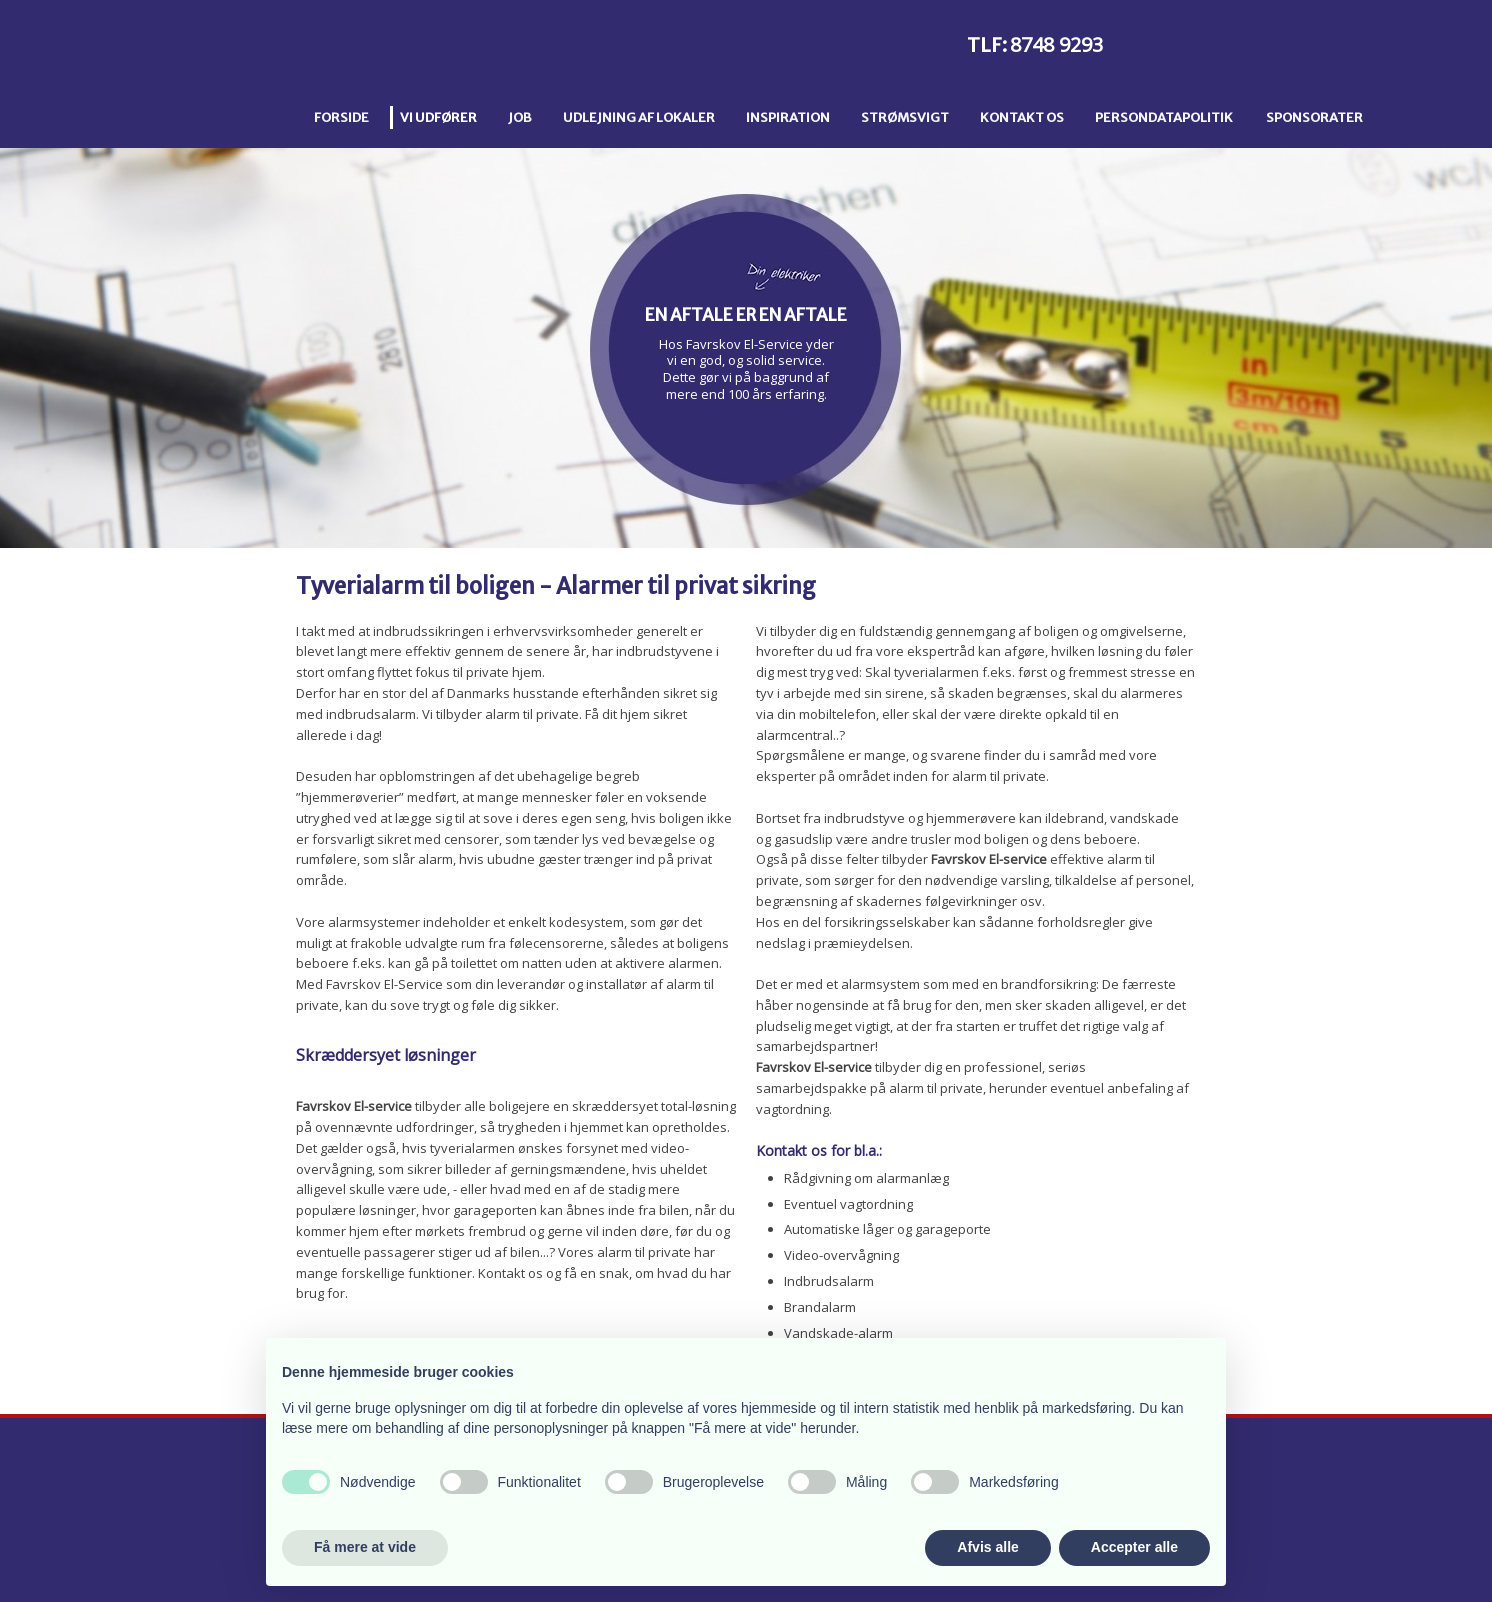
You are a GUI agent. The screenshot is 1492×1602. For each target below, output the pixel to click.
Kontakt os (1022, 117)
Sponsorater (1314, 117)
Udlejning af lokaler (639, 117)
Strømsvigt (905, 117)
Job (520, 117)
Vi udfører (438, 117)
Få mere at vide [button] (365, 1547)
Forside (341, 117)
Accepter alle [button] (1134, 1547)
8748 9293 (1056, 44)
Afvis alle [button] (987, 1547)
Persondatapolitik (1164, 117)
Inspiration (788, 117)
